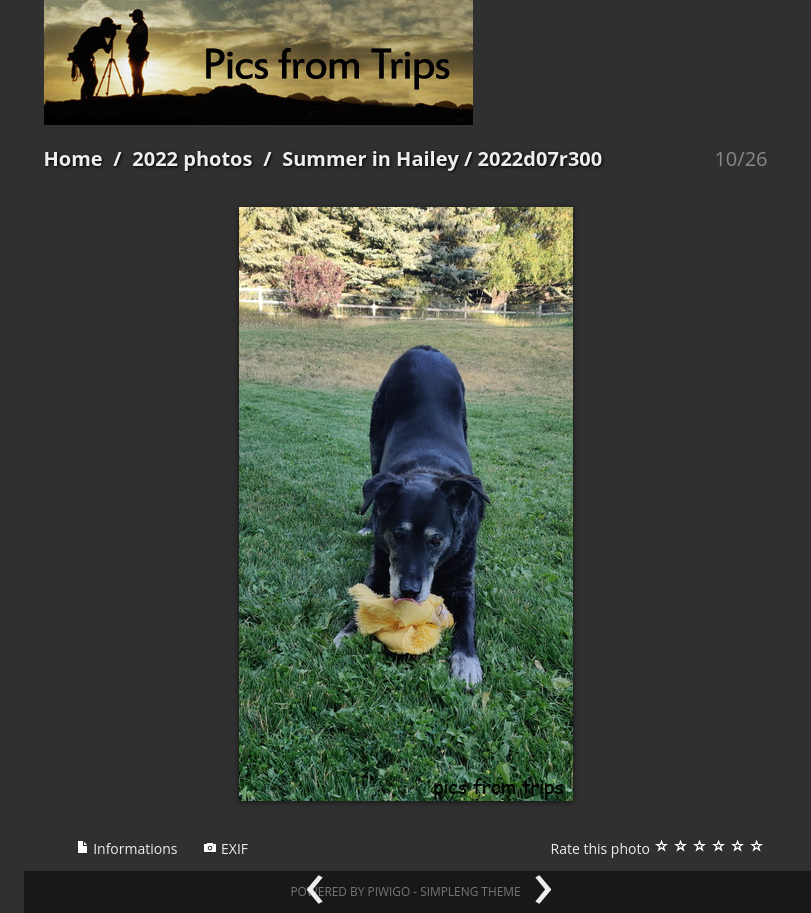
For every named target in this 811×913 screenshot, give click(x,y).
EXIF (225, 848)
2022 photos (192, 158)
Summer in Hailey (370, 158)
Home (73, 158)
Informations (127, 848)
